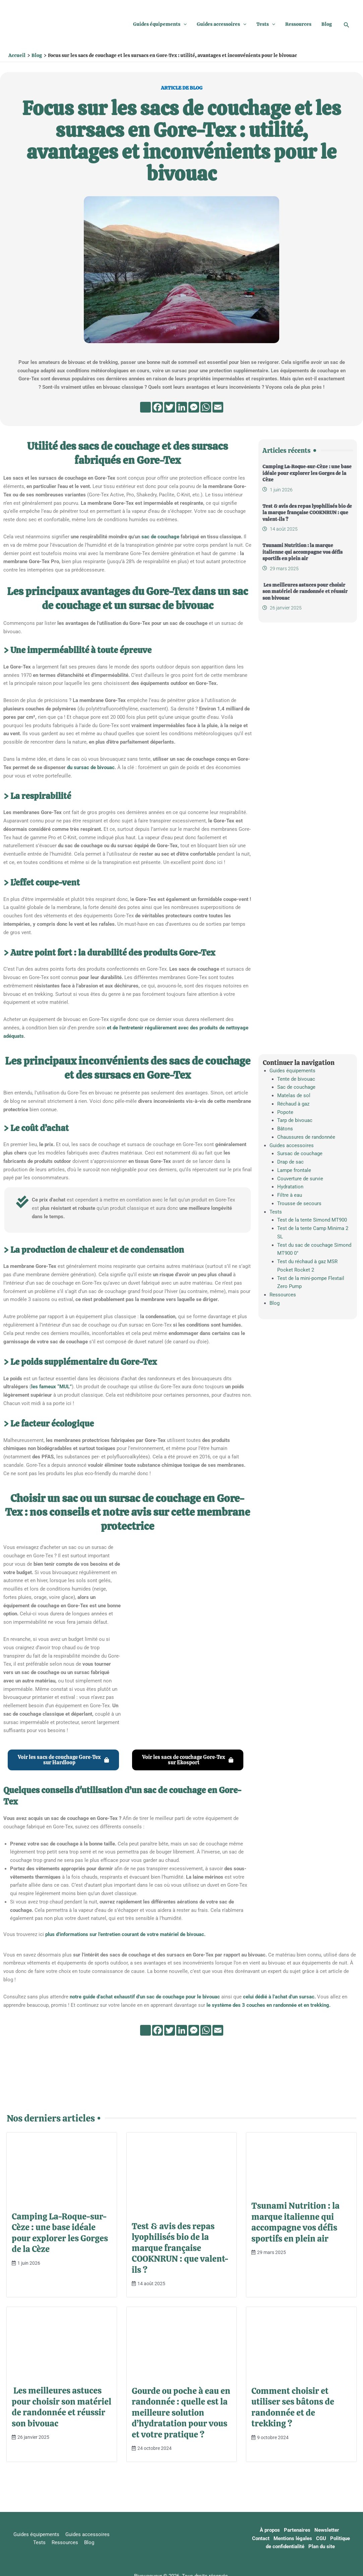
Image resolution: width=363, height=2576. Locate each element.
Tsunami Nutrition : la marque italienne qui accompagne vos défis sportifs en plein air (302, 552)
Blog (326, 24)
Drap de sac (290, 1162)
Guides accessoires (221, 24)
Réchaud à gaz (293, 1104)
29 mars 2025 (284, 568)
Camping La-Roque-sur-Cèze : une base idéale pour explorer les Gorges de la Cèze (307, 473)
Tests (265, 24)
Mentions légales (295, 2538)
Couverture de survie (300, 1179)
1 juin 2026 (281, 489)
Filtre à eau (289, 1195)
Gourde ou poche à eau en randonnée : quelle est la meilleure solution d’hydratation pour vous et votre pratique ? (181, 2412)
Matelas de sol (293, 1095)
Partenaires (299, 2530)
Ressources (298, 24)
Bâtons (285, 1129)
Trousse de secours (299, 1203)
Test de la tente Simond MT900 (312, 1220)
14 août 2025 (284, 529)
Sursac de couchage (299, 1153)
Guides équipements (160, 24)
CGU (323, 2538)
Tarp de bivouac (294, 1120)
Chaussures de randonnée (306, 1137)
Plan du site (321, 2546)
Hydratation (290, 1187)
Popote (285, 1112)
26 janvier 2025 (286, 607)
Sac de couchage (296, 1087)
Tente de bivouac (296, 1079)
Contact (263, 2538)
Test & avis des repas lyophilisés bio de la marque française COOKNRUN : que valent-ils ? (307, 513)
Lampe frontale (294, 1170)
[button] (183, 24)
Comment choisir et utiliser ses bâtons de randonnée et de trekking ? (292, 2407)
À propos (272, 2530)
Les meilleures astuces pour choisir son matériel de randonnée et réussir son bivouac (305, 591)
